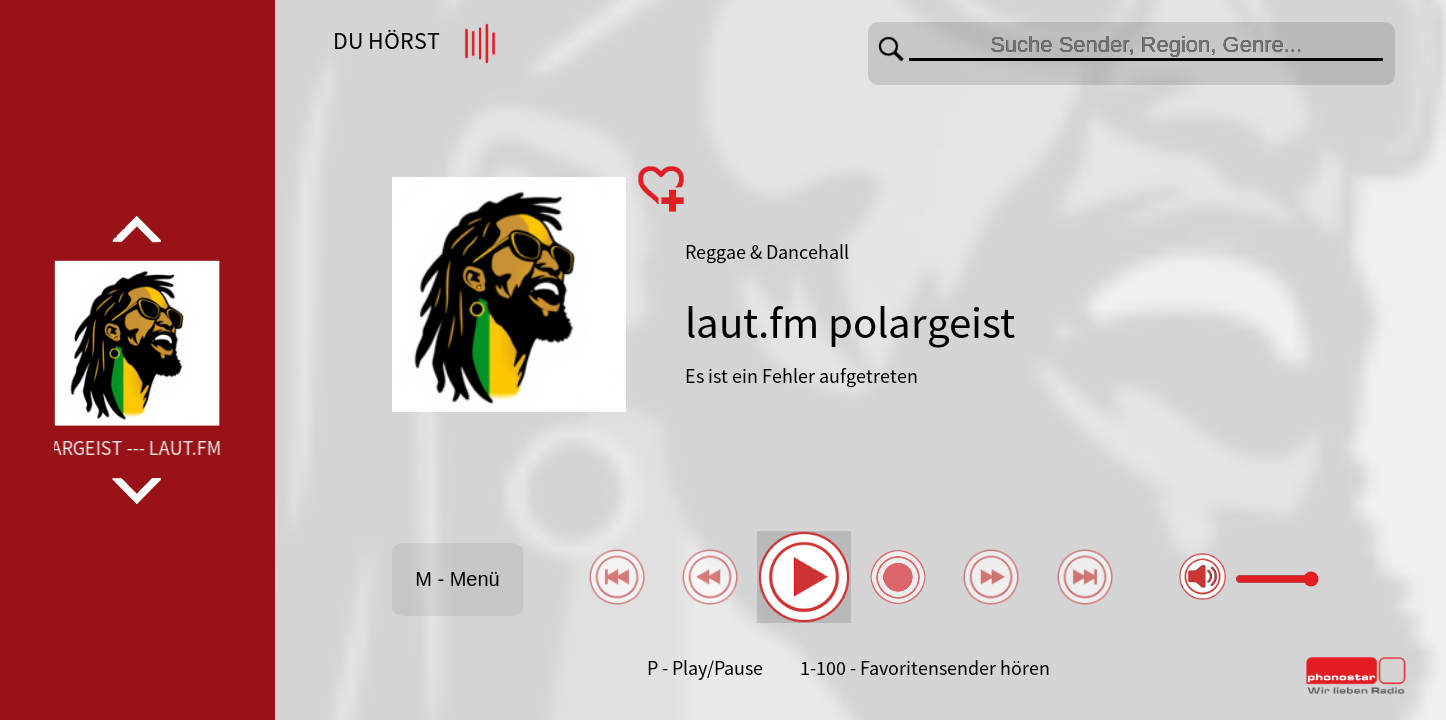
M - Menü (457, 579)
